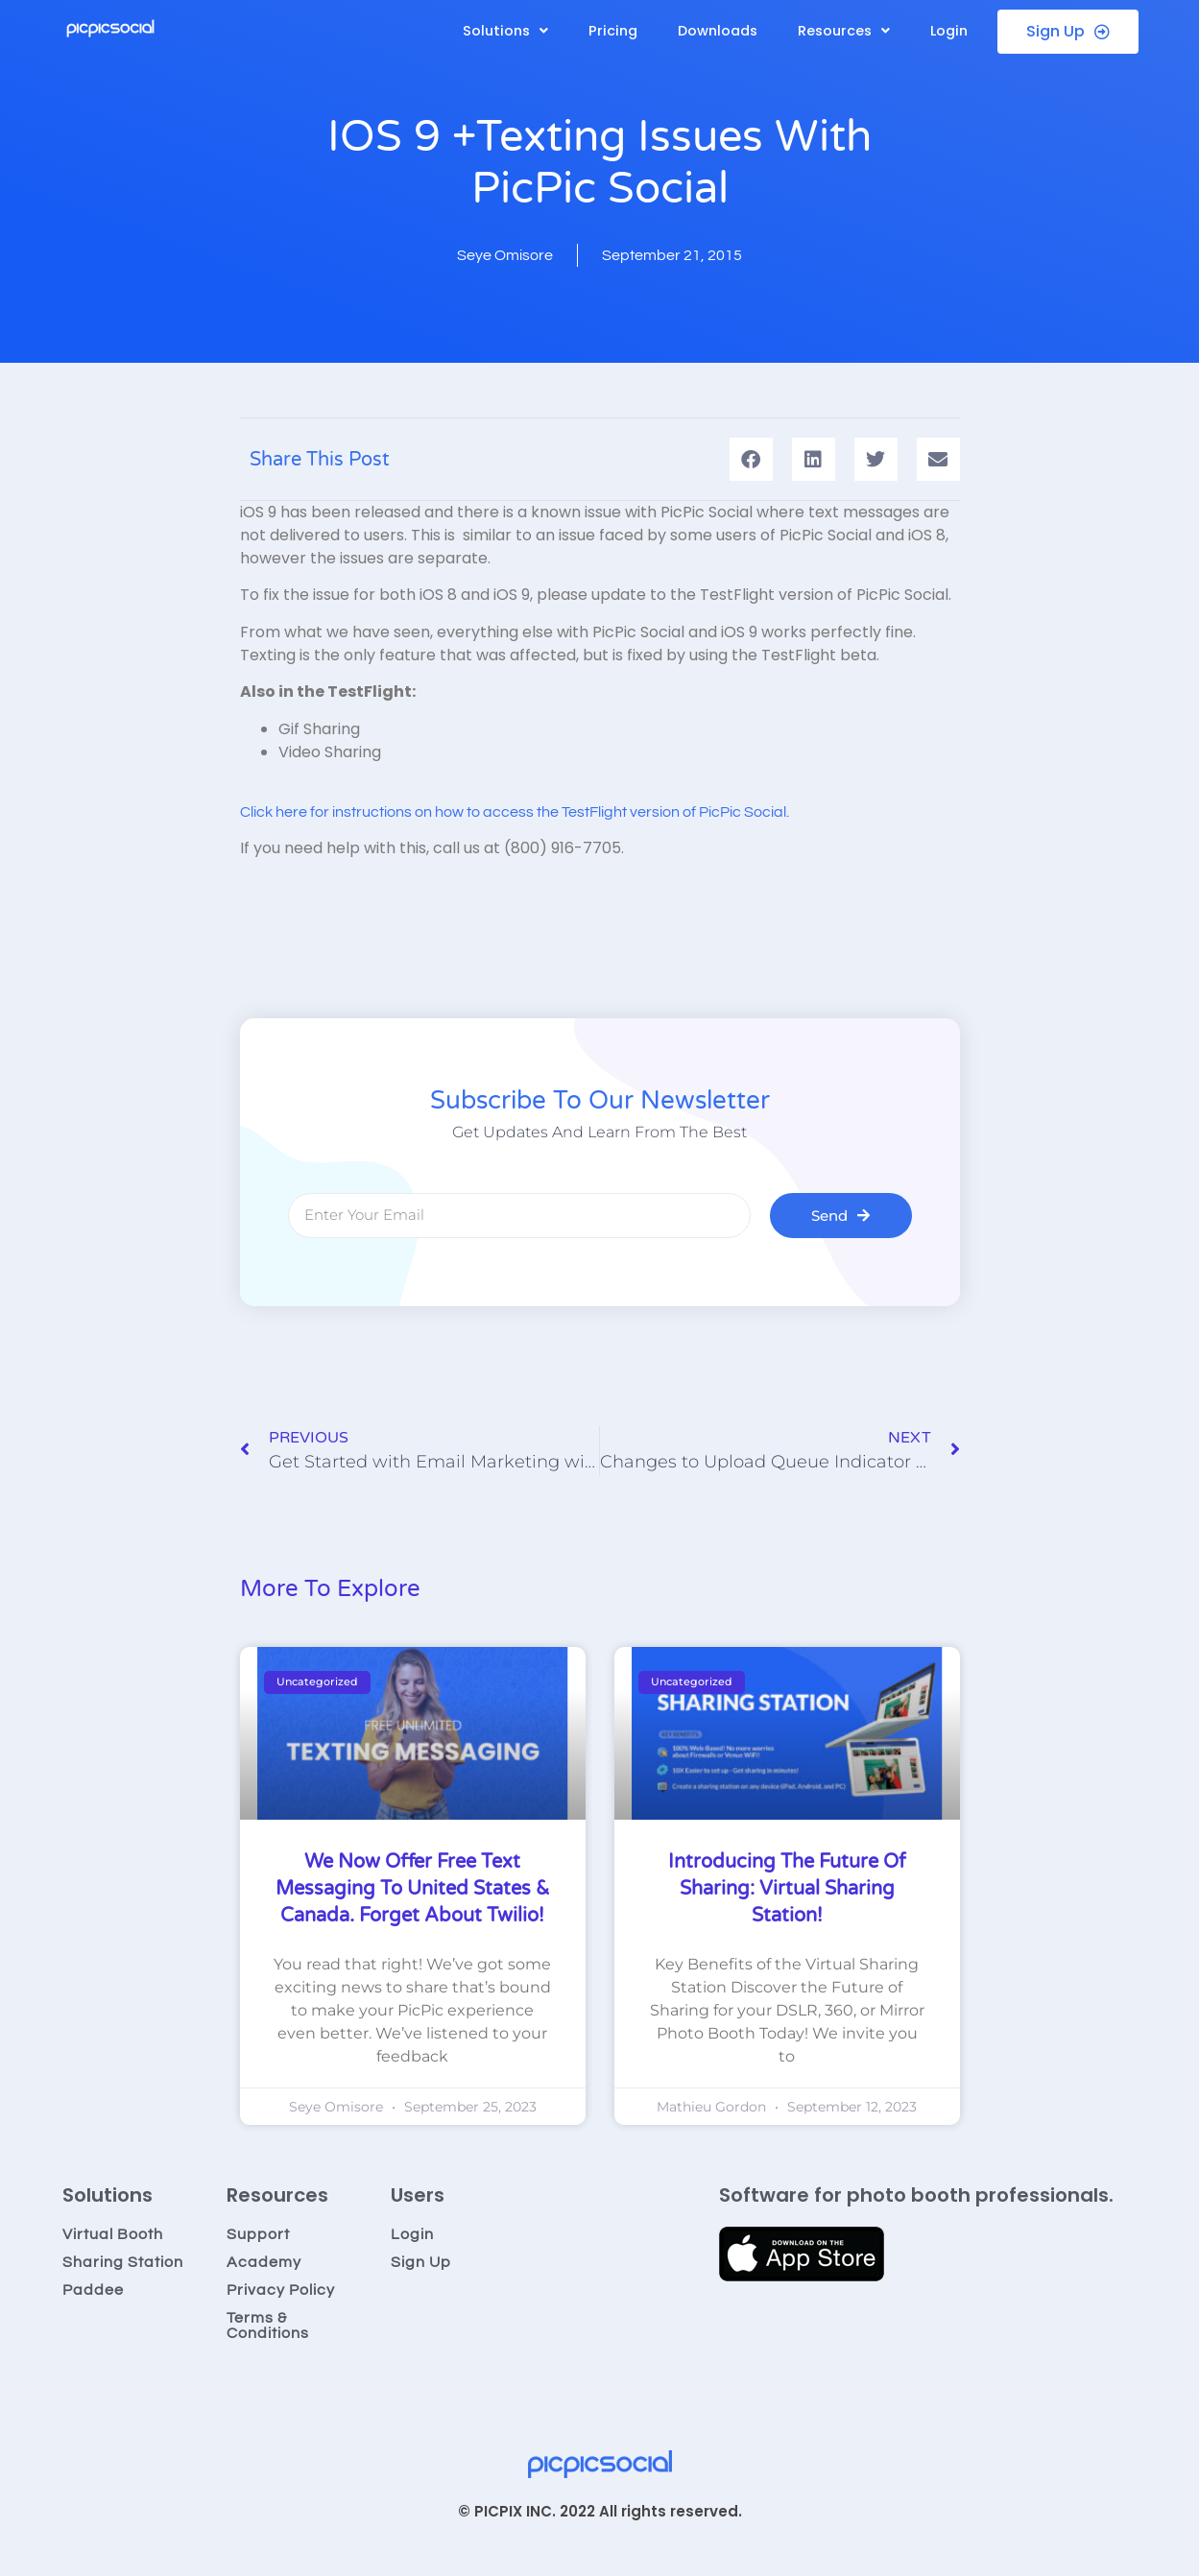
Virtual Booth (112, 2234)
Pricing (612, 30)
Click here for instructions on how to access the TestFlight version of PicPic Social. (514, 812)
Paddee (93, 2290)
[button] (505, 31)
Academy (264, 2262)
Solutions (505, 30)
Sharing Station (122, 2262)
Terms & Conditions (268, 2325)
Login (949, 30)
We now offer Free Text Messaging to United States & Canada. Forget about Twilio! (413, 1888)
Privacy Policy (281, 2290)
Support (258, 2234)
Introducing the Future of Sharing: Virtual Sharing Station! (787, 1888)
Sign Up (421, 2262)
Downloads (717, 30)
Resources (844, 30)
